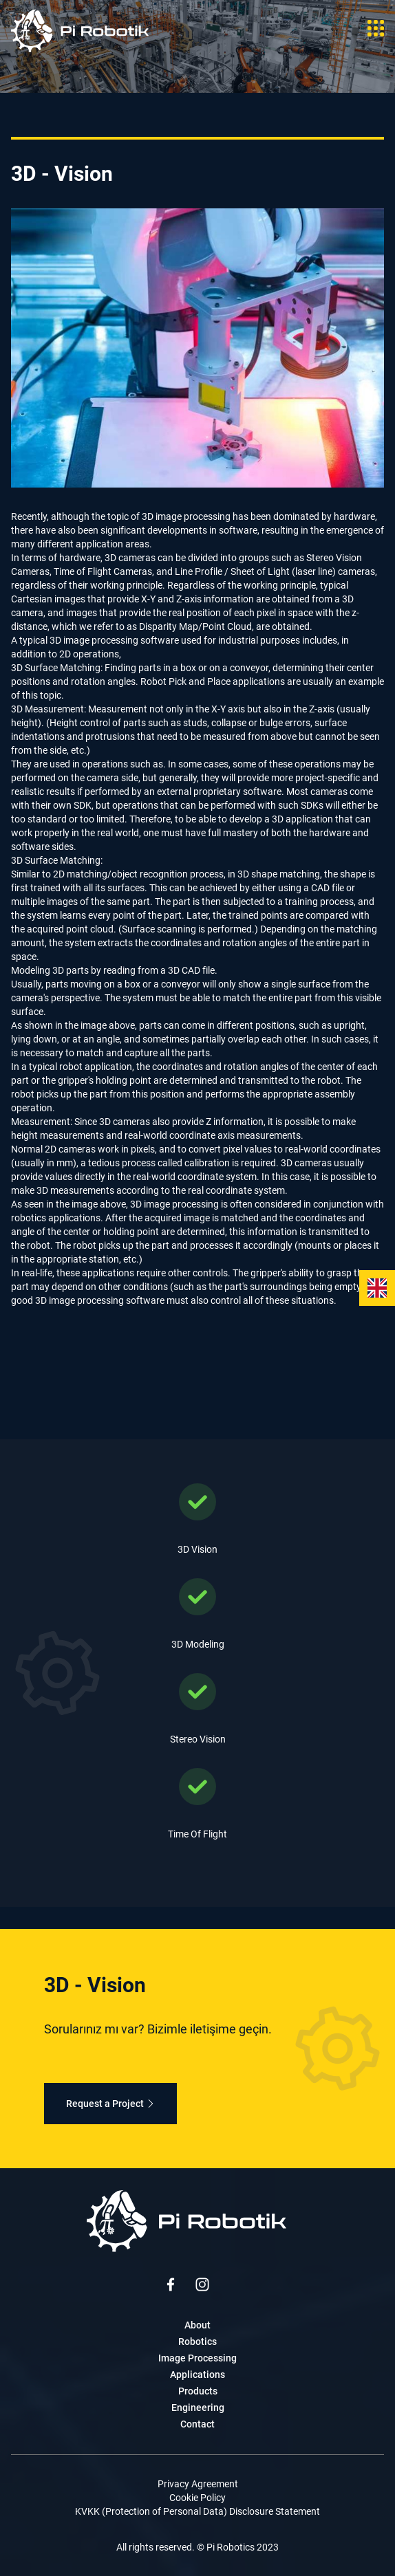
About (197, 2325)
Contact (197, 2424)
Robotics (197, 2341)
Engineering (197, 2407)
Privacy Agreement (198, 2483)
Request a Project (110, 2103)
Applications (197, 2374)
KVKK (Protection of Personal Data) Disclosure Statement (197, 2511)
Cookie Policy (197, 2497)
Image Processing (197, 2358)
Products (197, 2391)
